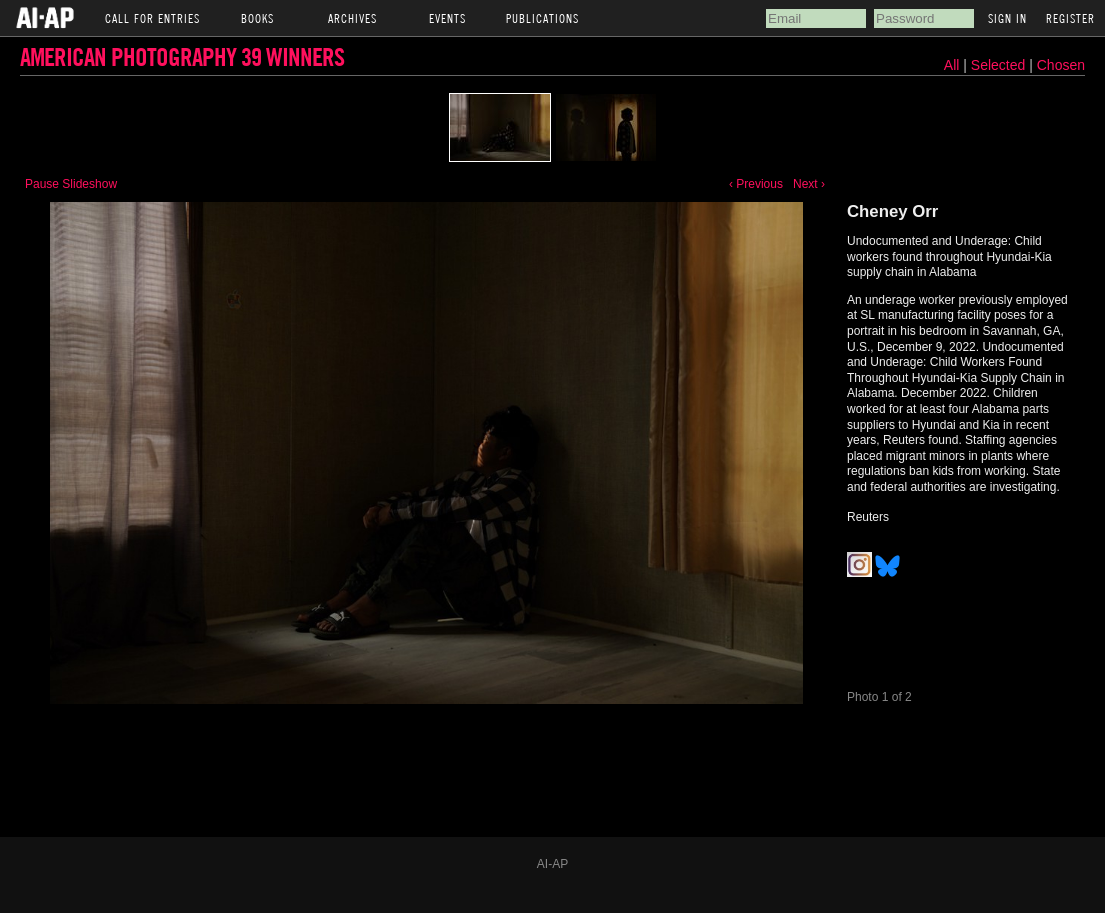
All (952, 65)
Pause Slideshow (71, 184)
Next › (809, 184)
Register (1070, 18)
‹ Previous (756, 184)
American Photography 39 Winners (182, 56)
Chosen (1061, 65)
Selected (1000, 65)
